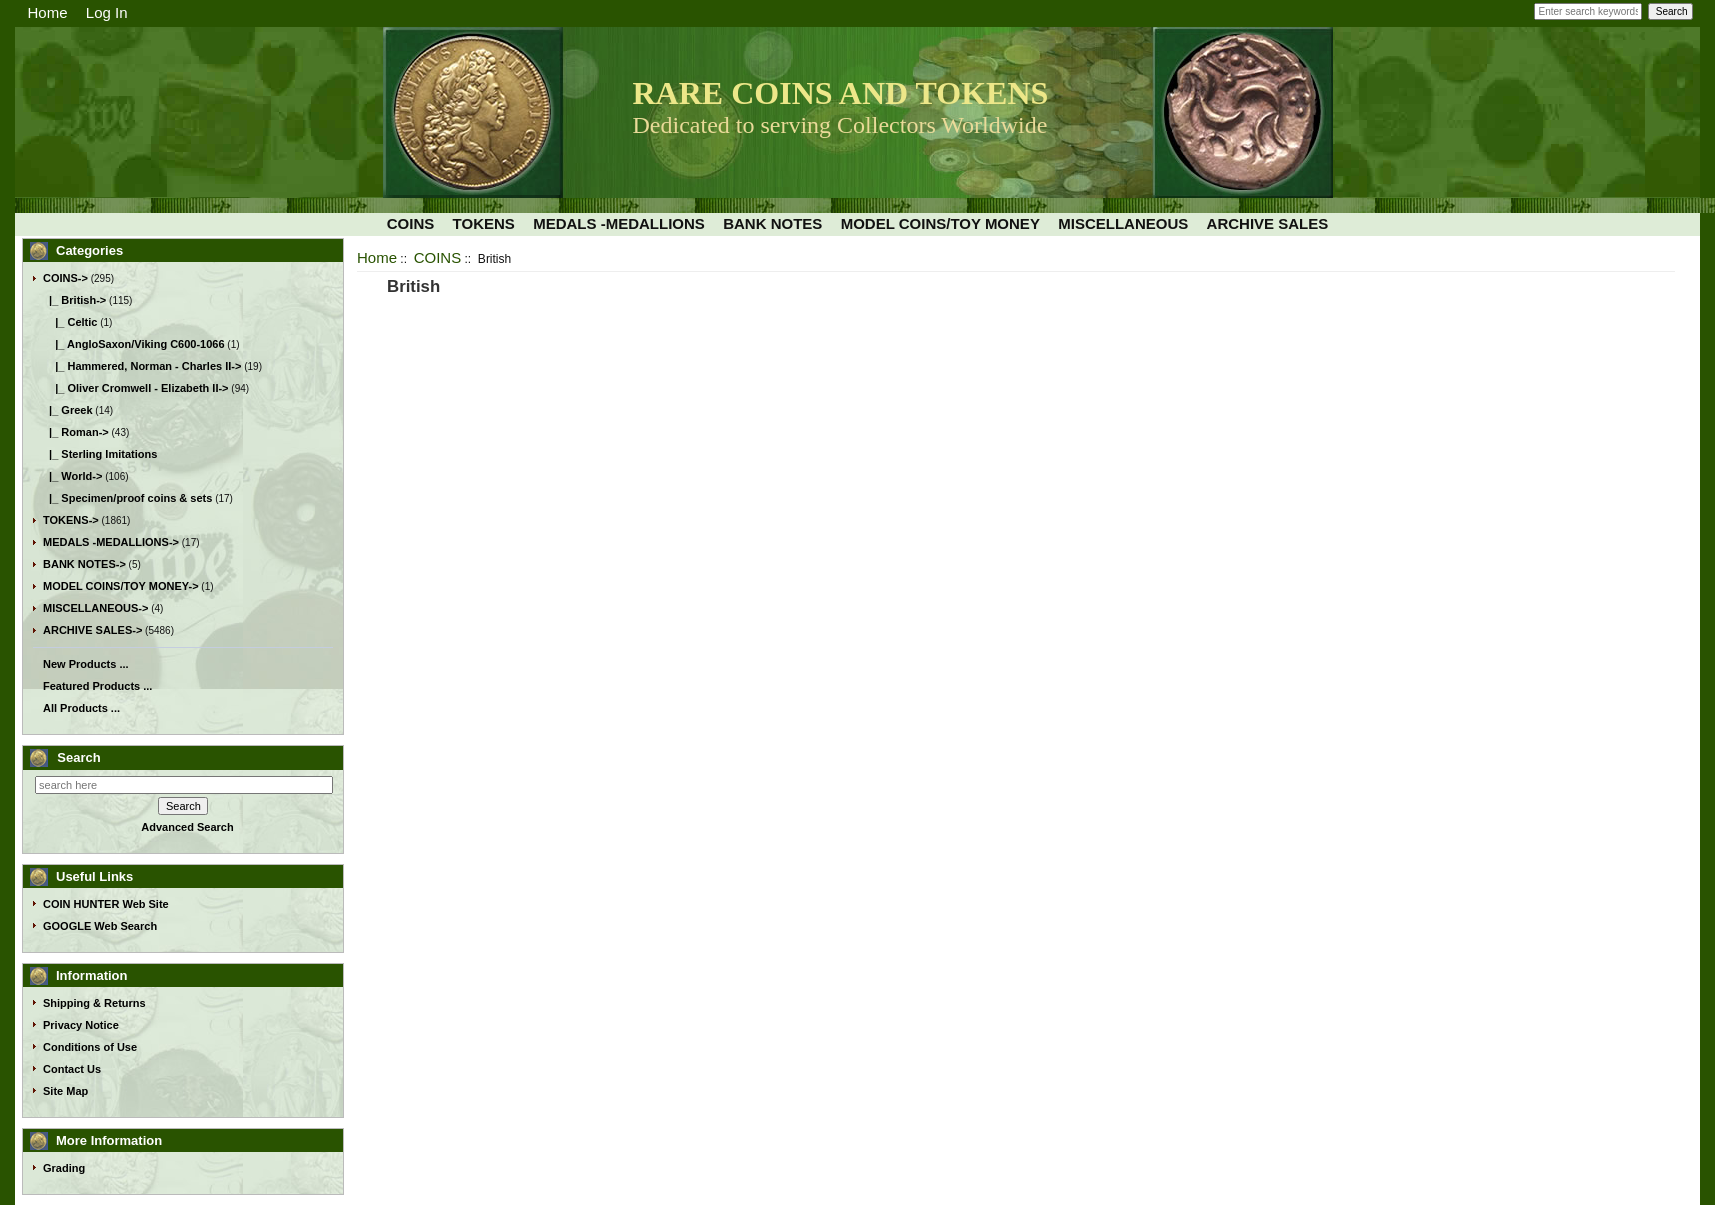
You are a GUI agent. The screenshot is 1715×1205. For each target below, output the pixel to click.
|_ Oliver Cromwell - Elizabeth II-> (136, 388)
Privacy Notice (81, 1025)
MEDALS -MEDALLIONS (619, 223)
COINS (438, 257)
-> (65, 278)
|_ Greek (68, 410)
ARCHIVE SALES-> (92, 630)
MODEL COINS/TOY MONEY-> (121, 586)
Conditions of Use (90, 1047)
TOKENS (484, 223)
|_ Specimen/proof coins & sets (127, 498)
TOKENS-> (71, 520)
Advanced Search (187, 827)
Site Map (65, 1091)
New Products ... (86, 664)
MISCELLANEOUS (1123, 223)
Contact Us (72, 1069)
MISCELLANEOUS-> (95, 608)
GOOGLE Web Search (100, 926)
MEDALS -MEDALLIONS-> (111, 542)
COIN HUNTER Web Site (106, 904)
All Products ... (81, 708)
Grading (64, 1168)
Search (78, 757)
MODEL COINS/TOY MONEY (940, 223)
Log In (107, 12)
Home (48, 12)
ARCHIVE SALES (1268, 223)
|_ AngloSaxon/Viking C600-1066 (134, 344)
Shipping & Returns (94, 1003)
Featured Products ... (97, 686)
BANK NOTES (772, 223)
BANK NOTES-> (84, 564)
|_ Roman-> (76, 432)
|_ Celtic (70, 322)
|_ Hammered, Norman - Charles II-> (142, 366)
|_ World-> (72, 476)
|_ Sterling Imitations (100, 454)
